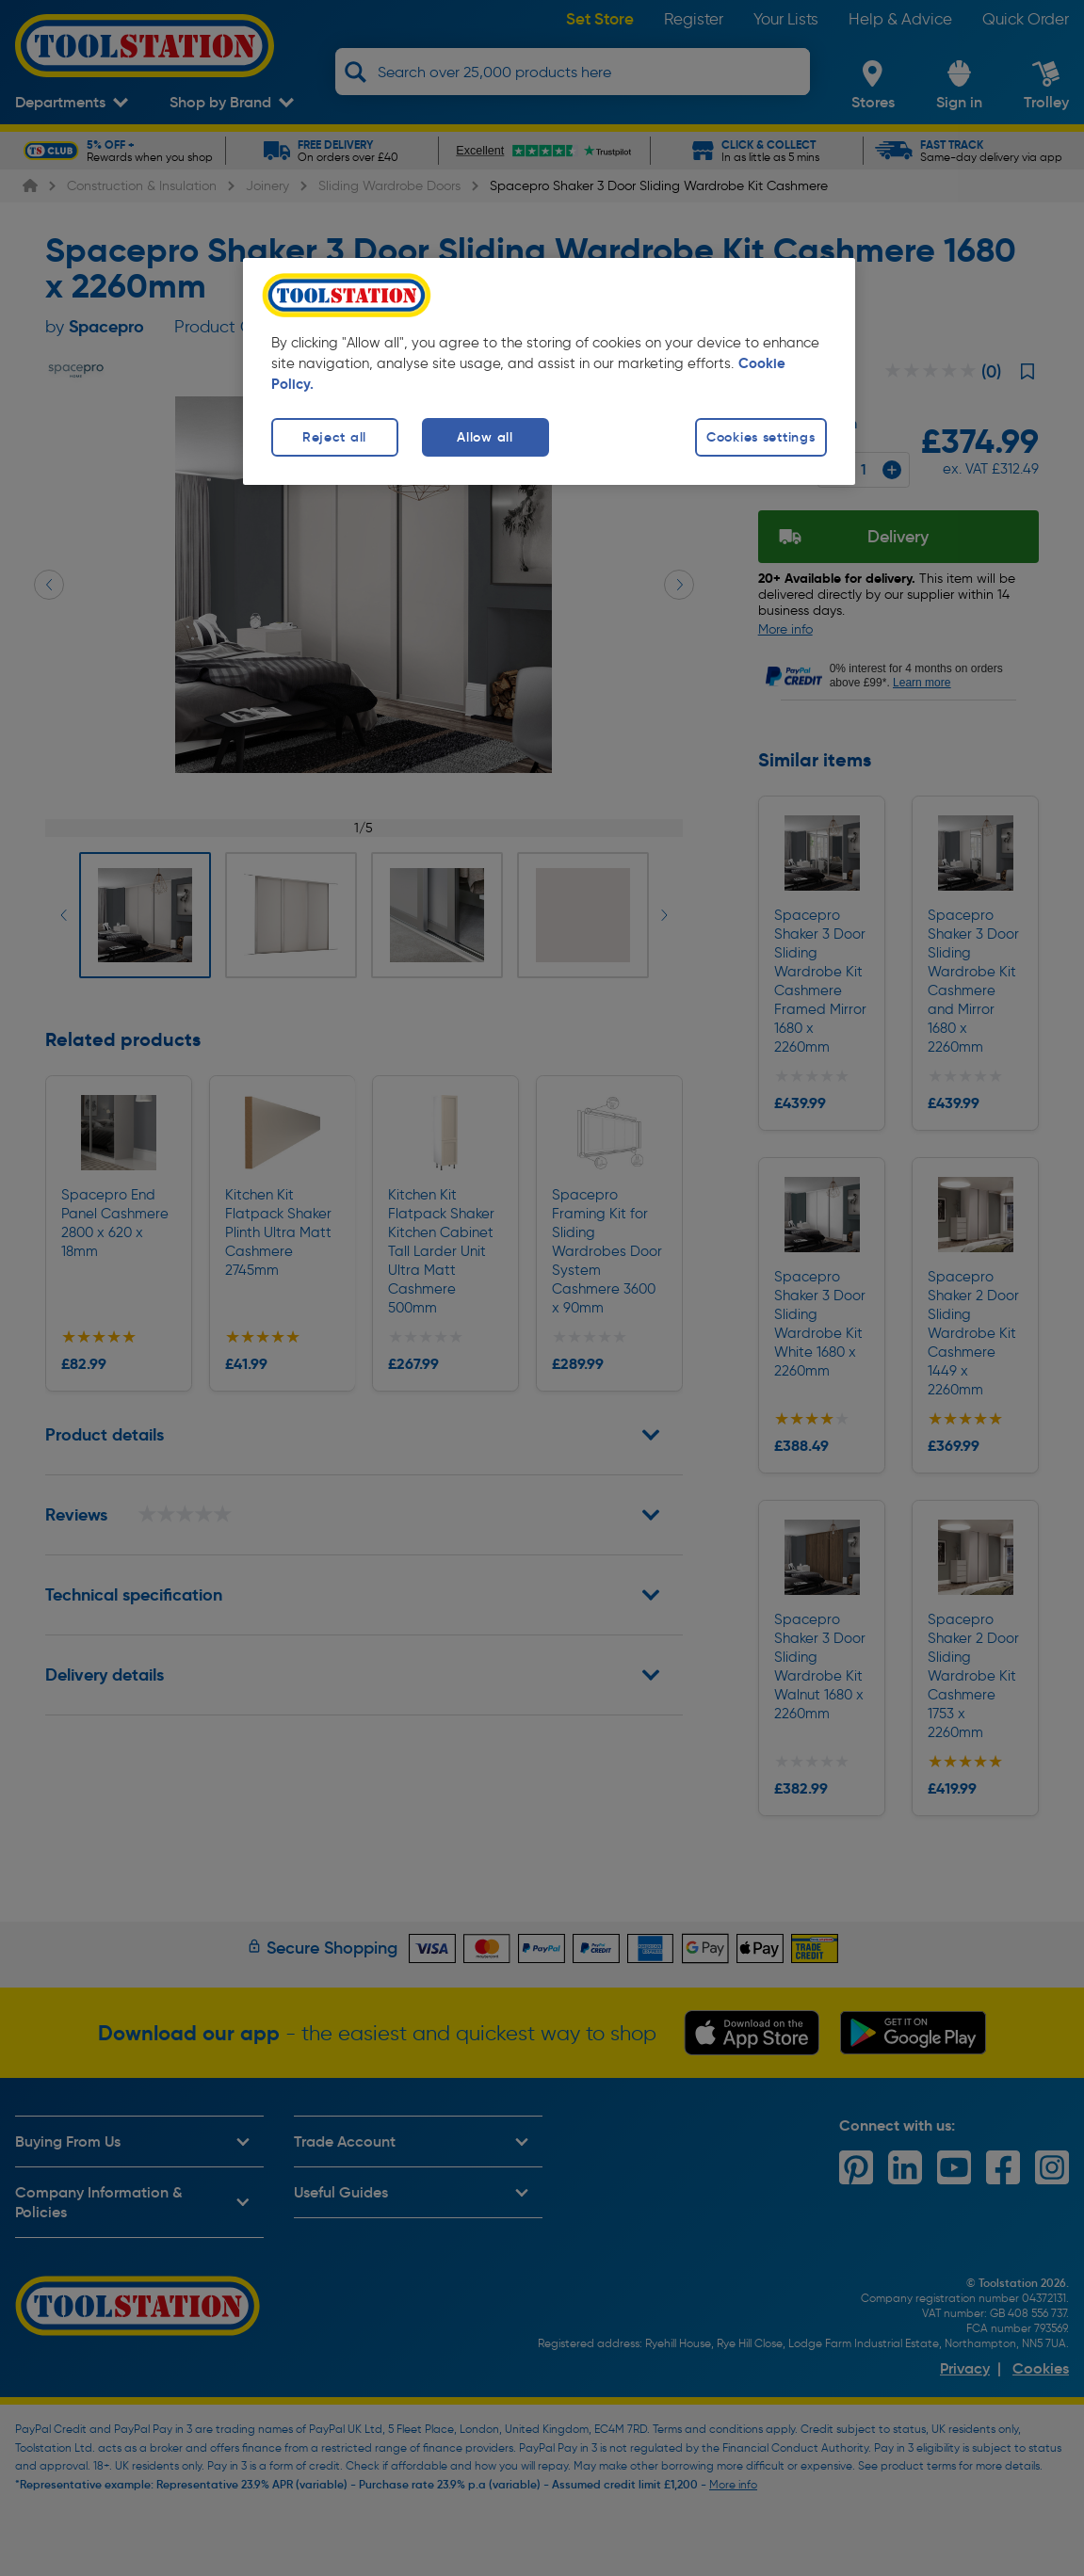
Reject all (334, 436)
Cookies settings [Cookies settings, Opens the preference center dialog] (761, 436)
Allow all (484, 436)
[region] (549, 371)
